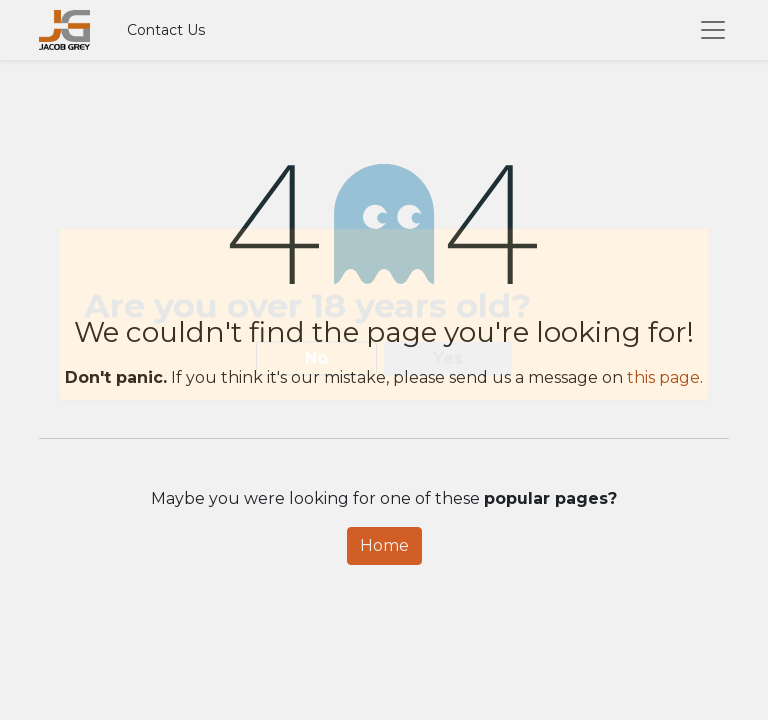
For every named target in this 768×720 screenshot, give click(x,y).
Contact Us (166, 30)
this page (663, 377)
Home (384, 545)
